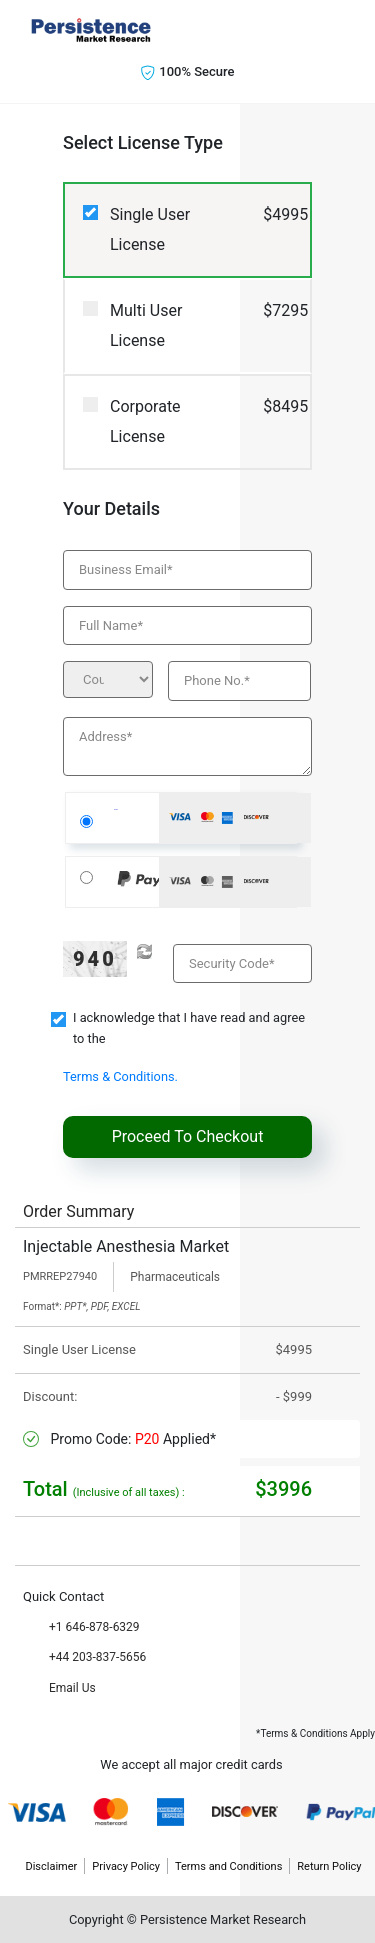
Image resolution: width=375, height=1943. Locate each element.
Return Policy (329, 1866)
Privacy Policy (126, 1866)
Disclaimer (51, 1866)
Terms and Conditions (228, 1866)
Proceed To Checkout (188, 1136)
